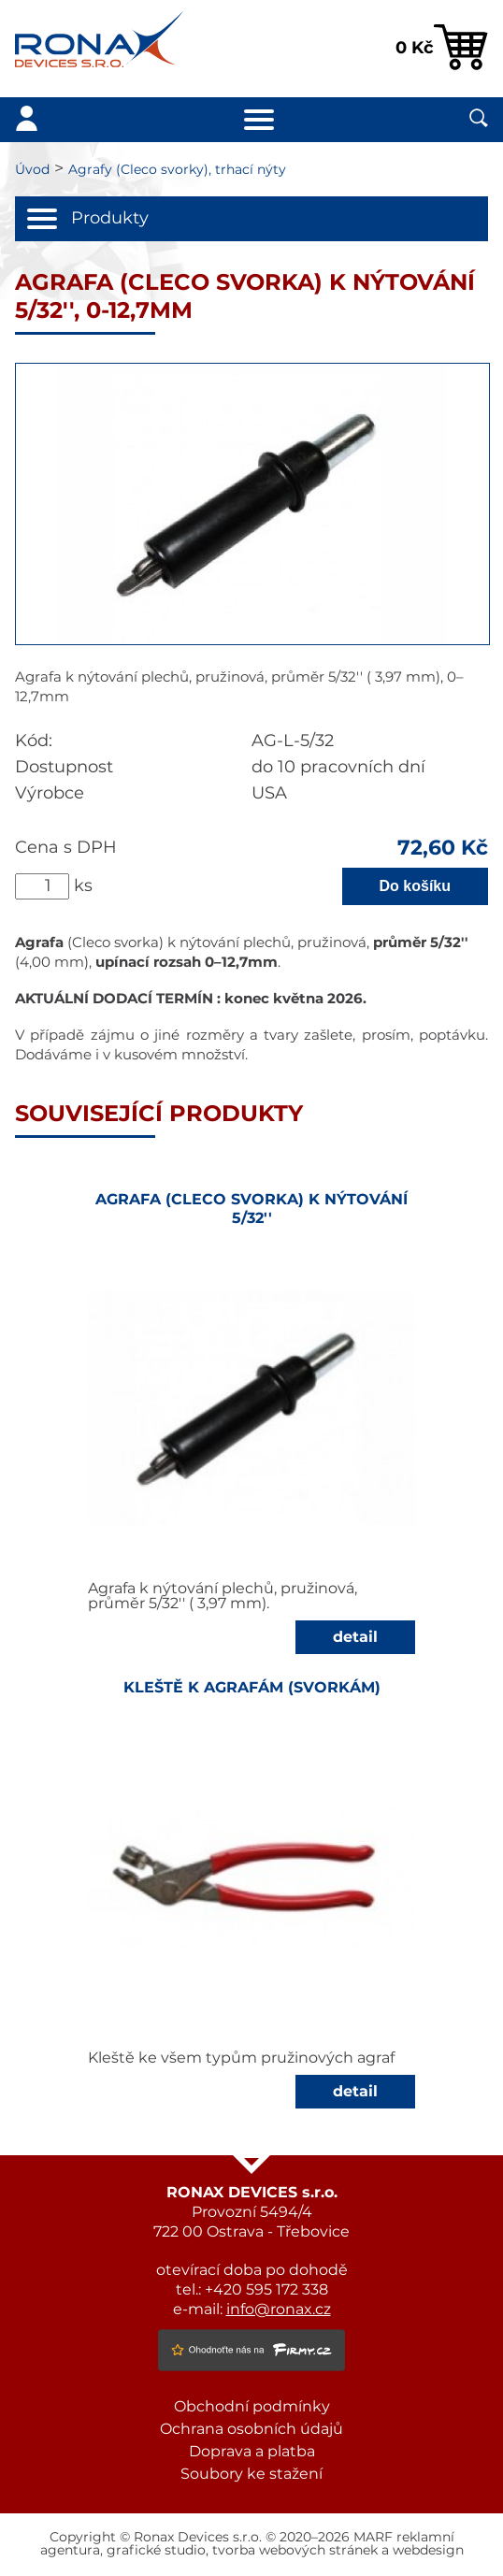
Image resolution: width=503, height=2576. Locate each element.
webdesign (428, 2550)
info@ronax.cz (278, 2309)
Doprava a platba (252, 2451)
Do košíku (415, 886)
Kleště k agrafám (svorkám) (252, 1687)
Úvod (32, 170)
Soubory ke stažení (251, 2474)
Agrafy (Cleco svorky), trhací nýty (177, 170)
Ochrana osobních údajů (251, 2429)
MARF (373, 2537)
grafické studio (156, 2550)
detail (355, 1637)
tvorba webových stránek (295, 2550)
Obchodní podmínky (252, 2406)
